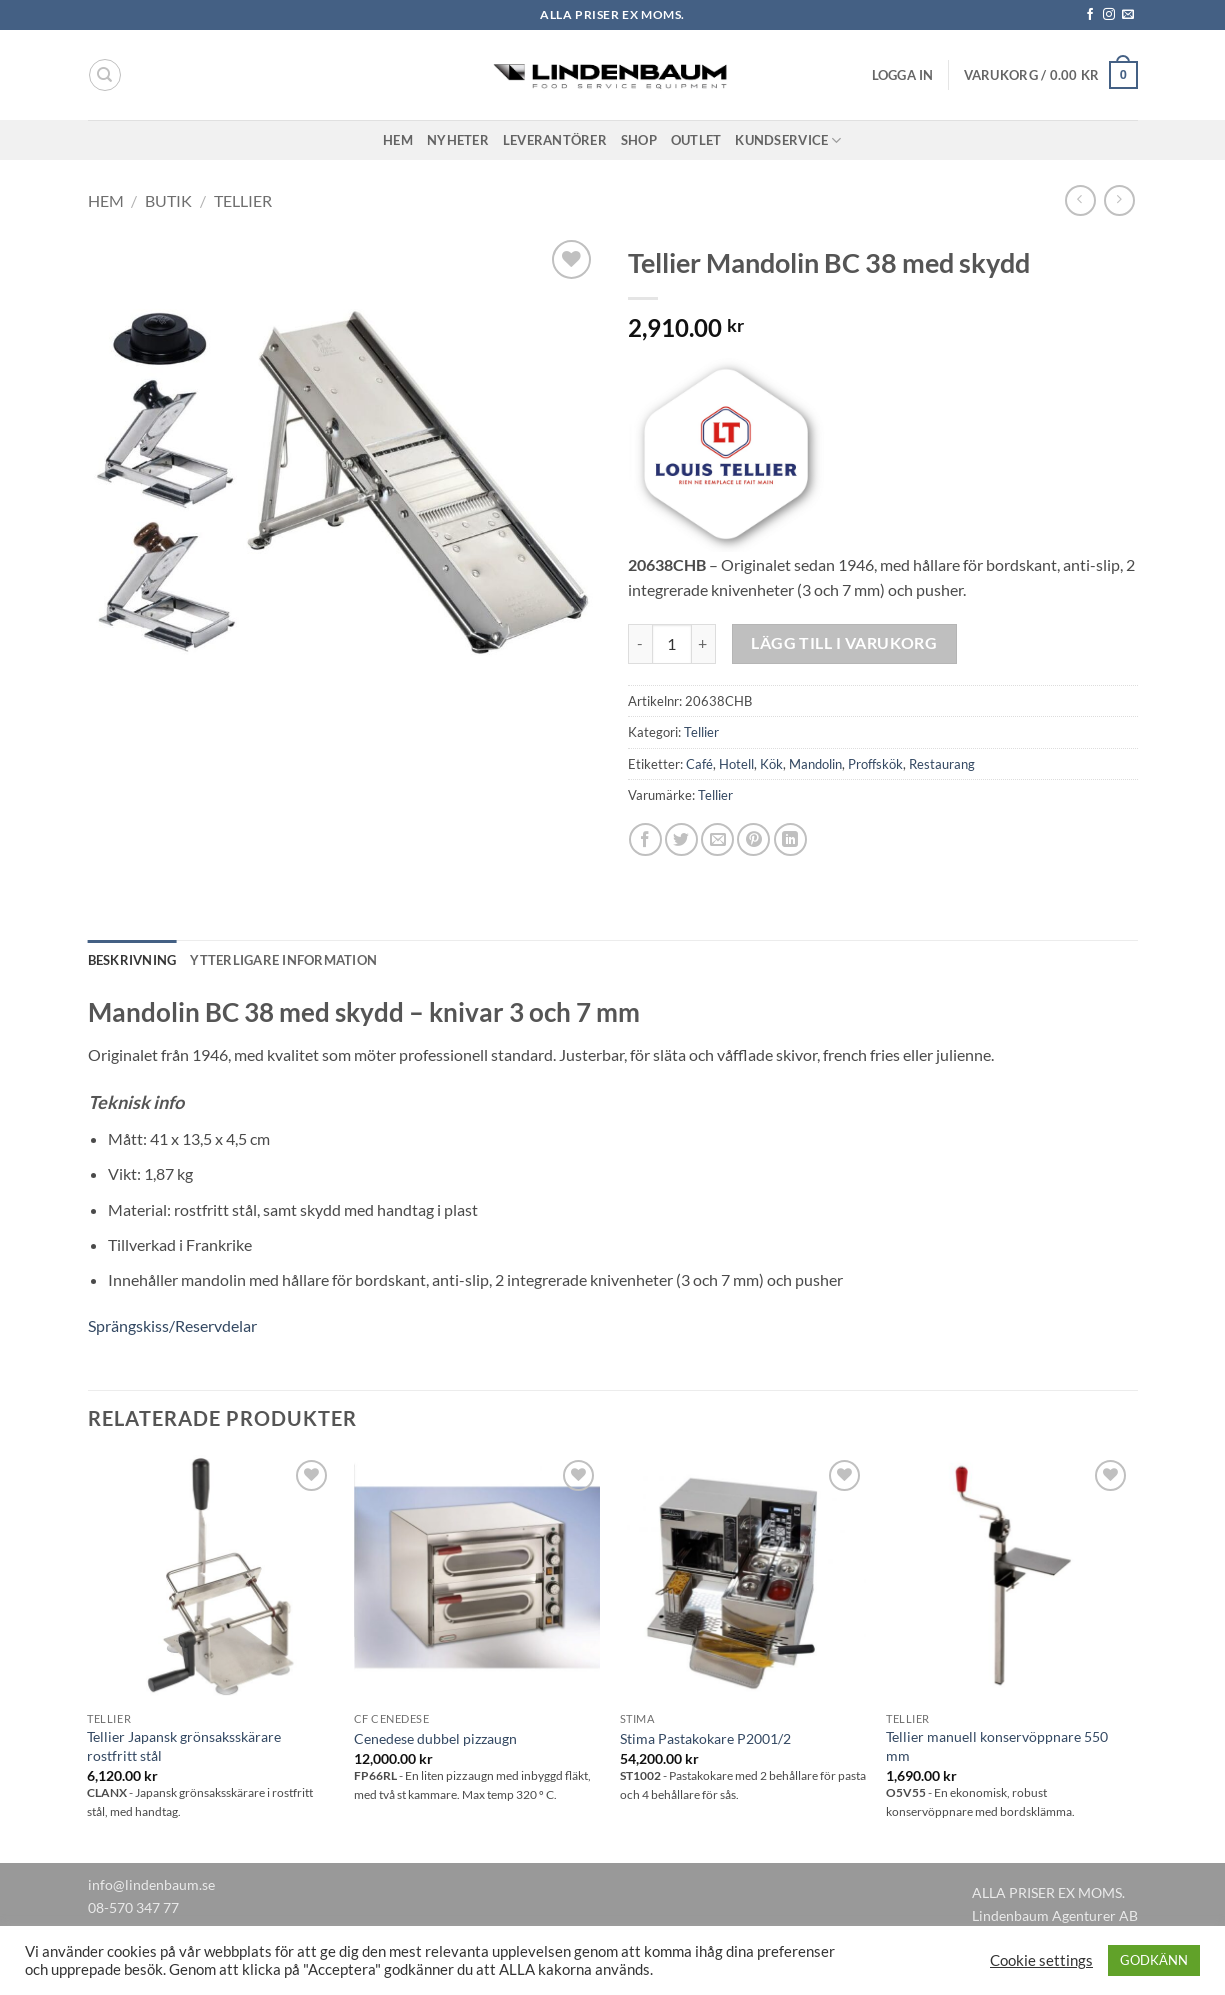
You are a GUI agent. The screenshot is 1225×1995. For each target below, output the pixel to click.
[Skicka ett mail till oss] (1128, 15)
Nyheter (458, 140)
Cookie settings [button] (1041, 1960)
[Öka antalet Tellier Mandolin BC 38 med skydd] (704, 644)
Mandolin (815, 764)
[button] (903, 75)
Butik (168, 200)
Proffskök (875, 764)
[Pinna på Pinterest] (753, 839)
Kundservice (788, 140)
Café (699, 764)
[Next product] (1080, 200)
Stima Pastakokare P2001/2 (705, 1738)
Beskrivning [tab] (132, 960)
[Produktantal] (672, 644)
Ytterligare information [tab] (283, 960)
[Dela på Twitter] (681, 839)
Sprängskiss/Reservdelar (172, 1325)
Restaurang (942, 764)
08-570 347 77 (133, 1907)
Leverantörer (555, 140)
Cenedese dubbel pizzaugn (435, 1738)
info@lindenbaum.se (151, 1884)
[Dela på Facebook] (645, 839)
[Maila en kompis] (717, 839)
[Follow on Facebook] (1090, 15)
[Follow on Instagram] (1109, 15)
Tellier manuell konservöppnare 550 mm (997, 1746)
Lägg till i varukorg (844, 643)
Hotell (736, 764)
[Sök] (105, 75)
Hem (398, 140)
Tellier (243, 200)
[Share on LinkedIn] (790, 839)
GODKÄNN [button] (1154, 1960)
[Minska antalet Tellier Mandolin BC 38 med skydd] (640, 644)
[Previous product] (1119, 200)
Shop (639, 140)
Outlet (696, 140)
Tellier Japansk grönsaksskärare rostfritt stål (184, 1746)
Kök (771, 764)
